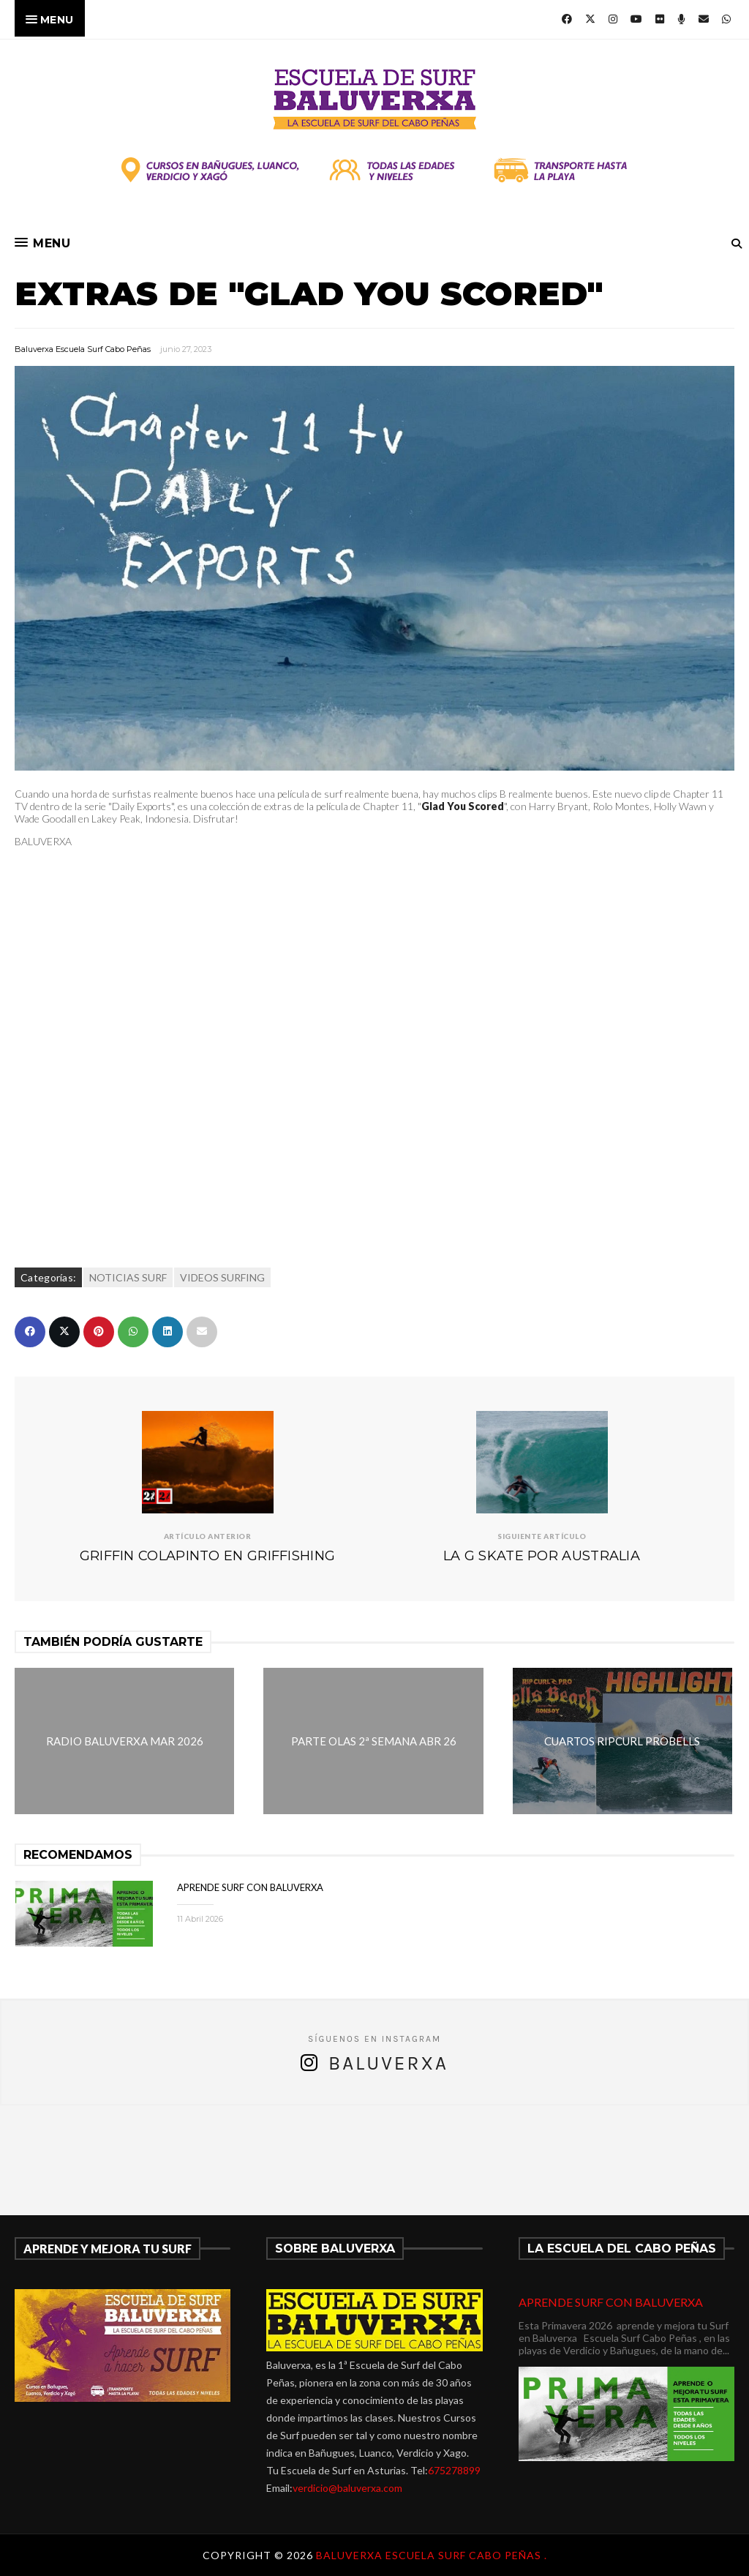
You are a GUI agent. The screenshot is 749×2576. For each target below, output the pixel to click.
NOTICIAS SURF (128, 1277)
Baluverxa (388, 2063)
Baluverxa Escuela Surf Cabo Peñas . (431, 2555)
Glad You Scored (462, 806)
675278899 (454, 2470)
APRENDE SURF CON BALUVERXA (250, 1887)
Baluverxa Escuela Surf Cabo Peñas (83, 349)
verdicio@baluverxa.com (347, 2488)
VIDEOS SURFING (222, 1277)
